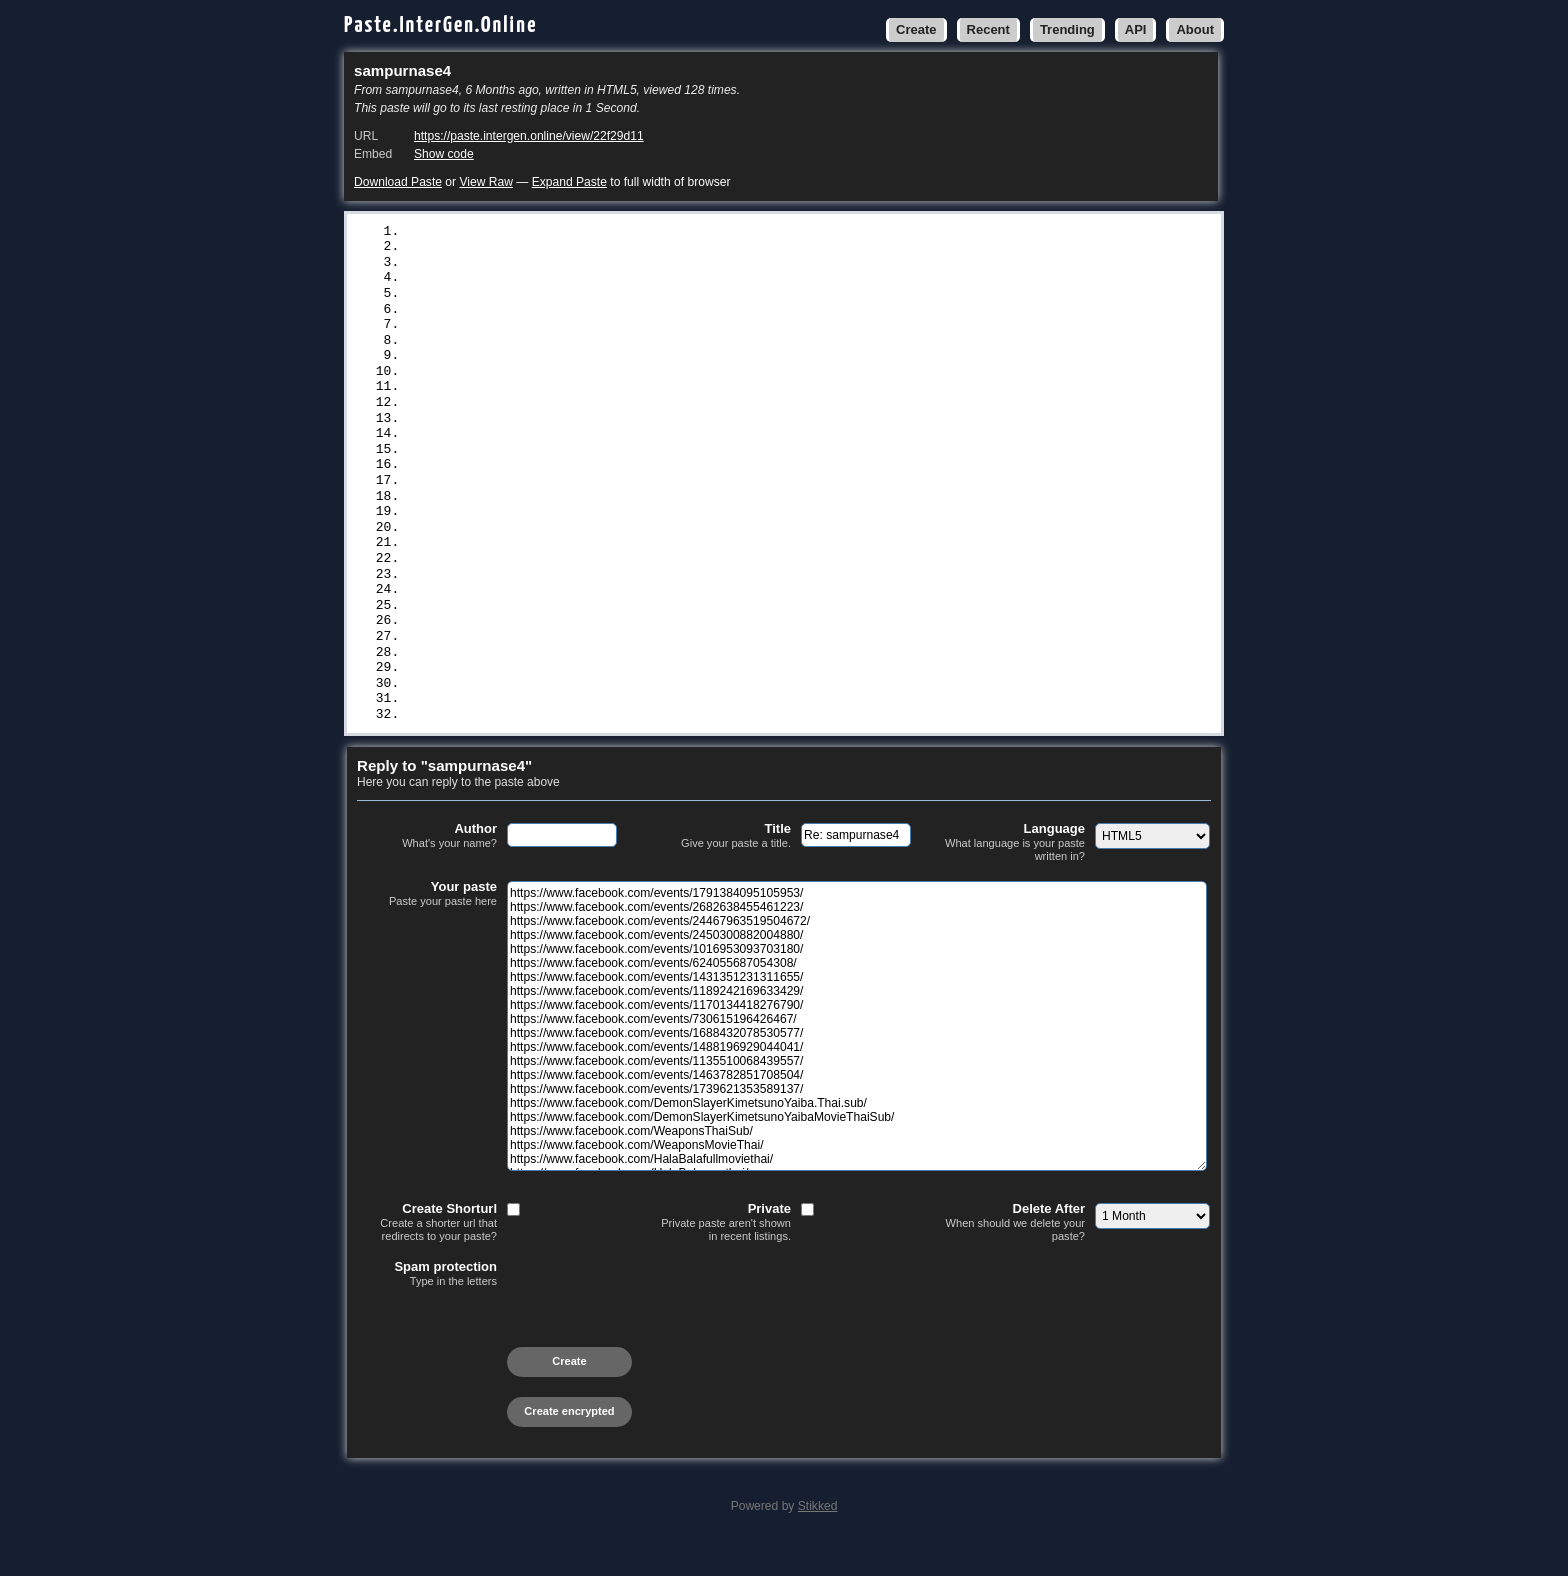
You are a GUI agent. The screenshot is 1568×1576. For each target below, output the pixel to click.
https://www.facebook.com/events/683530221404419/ (594, 630)
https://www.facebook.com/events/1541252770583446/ (598, 646)
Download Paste (398, 182)
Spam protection (427, 1306)
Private (721, 1254)
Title (721, 868)
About (1195, 29)
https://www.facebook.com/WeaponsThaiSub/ (563, 514)
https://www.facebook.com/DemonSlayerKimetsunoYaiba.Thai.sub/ (641, 480)
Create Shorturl (427, 1254)
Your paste (427, 926)
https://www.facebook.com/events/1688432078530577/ (598, 397)
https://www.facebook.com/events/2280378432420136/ (598, 680)
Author (427, 868)
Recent (988, 29)
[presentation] (509, 1359)
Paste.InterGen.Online (441, 25)
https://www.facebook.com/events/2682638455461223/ (598, 248)
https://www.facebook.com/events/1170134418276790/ (598, 364)
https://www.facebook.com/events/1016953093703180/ (598, 298)
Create (916, 29)
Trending (1067, 29)
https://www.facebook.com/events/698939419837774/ (594, 729)
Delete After (1015, 1254)
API (1136, 29)
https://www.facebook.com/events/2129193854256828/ (598, 613)
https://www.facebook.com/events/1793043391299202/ (598, 696)
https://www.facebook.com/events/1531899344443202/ (598, 663)
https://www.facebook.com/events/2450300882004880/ (598, 281)
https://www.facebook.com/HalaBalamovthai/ (567, 563)
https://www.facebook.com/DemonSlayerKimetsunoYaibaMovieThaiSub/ (652, 497)
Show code (444, 154)
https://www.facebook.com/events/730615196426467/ (594, 381)
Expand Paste (569, 182)
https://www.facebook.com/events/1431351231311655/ (598, 331)
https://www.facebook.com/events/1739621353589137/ (598, 464)
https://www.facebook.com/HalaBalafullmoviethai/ (590, 547)
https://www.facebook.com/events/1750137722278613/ (598, 746)
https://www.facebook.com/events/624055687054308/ (594, 315)
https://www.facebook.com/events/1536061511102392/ (598, 597)
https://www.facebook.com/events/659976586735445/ (594, 580)
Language (1015, 874)
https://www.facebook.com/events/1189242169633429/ (598, 348)
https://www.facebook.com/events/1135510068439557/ (598, 431)
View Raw (485, 182)
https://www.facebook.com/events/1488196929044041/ (598, 414)
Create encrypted (569, 1443)
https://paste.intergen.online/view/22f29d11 (529, 136)
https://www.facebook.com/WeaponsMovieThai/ (571, 530)
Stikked (818, 1538)
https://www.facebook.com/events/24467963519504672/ (602, 265)
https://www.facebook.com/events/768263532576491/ (594, 713)
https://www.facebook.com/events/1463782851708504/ (598, 447)
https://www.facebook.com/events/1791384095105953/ (598, 232)
